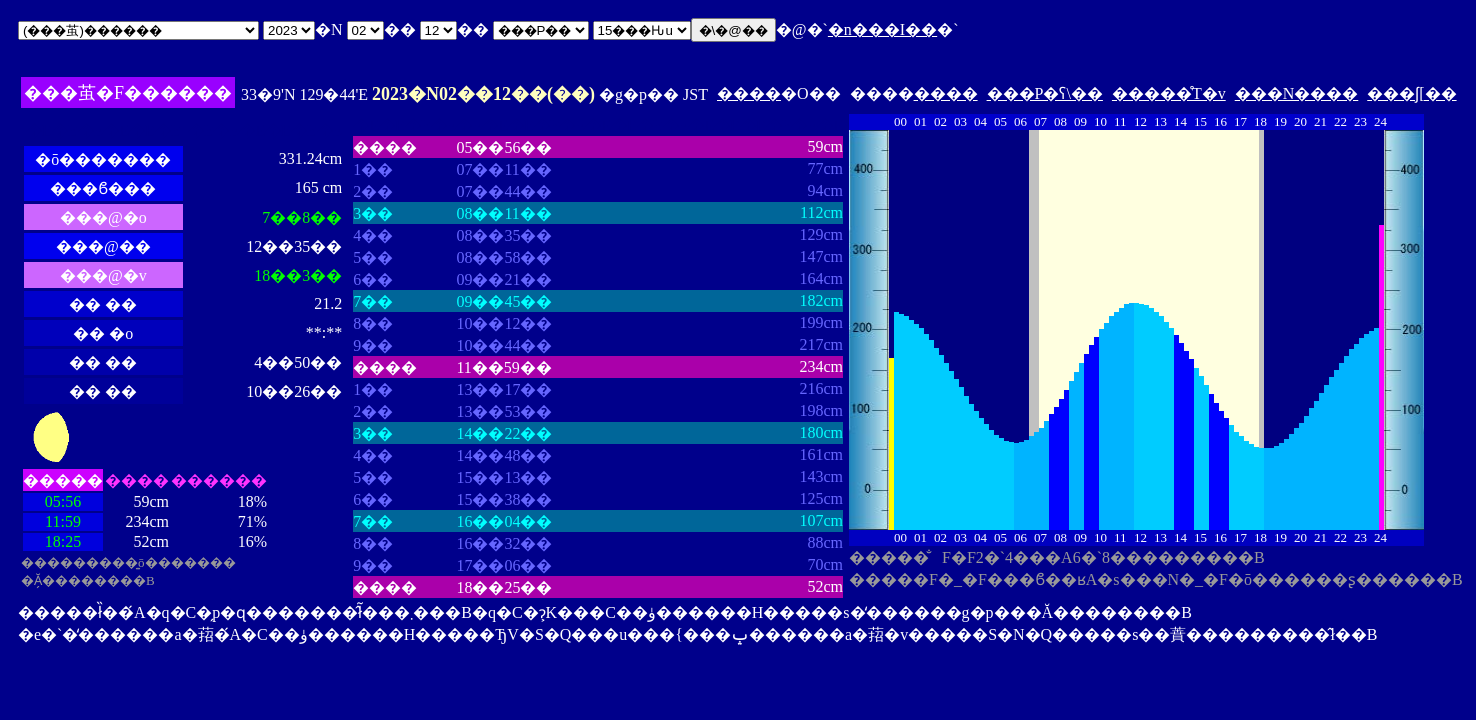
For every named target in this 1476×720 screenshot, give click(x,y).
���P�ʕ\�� (1045, 93)
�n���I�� (882, 29)
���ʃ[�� (1411, 93)
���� (749, 93)
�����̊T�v (1169, 93)
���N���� (1297, 93)
